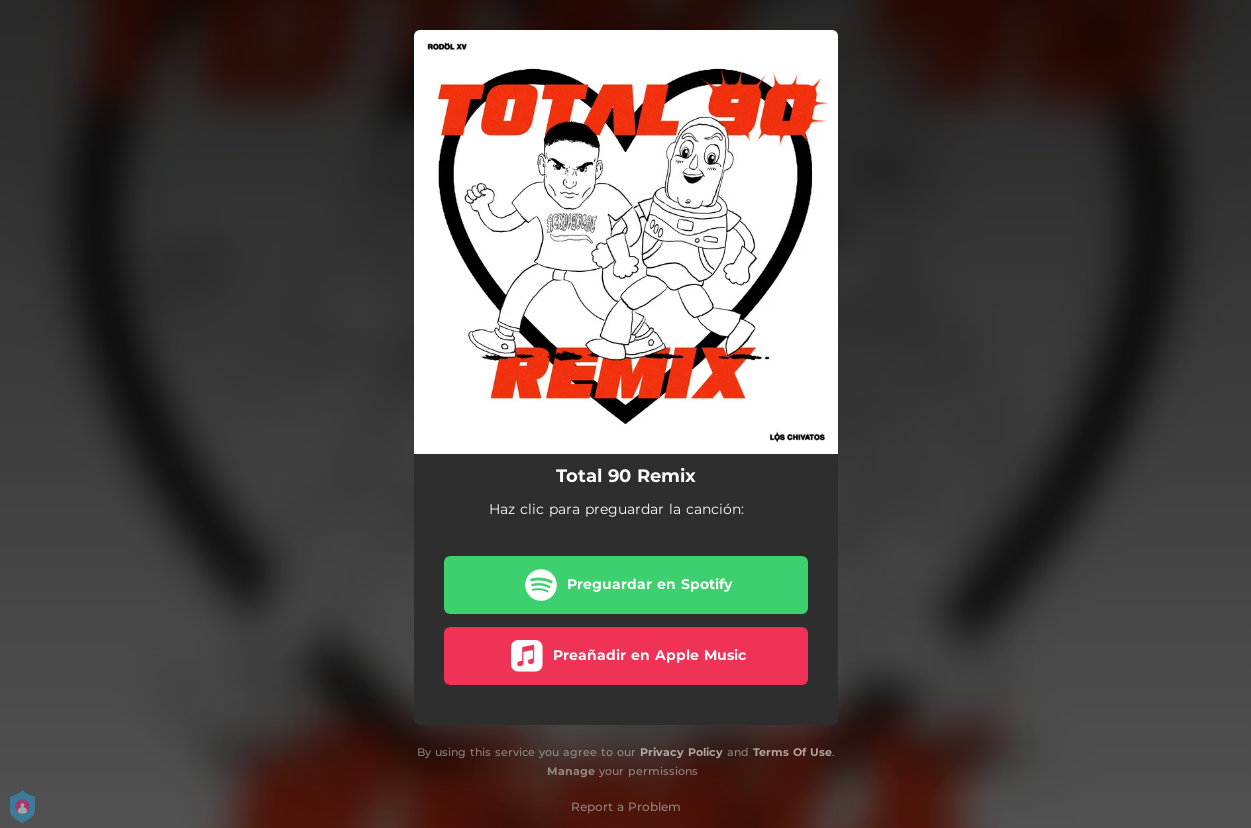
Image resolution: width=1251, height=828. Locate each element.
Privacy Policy (681, 752)
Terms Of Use (792, 752)
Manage (571, 771)
